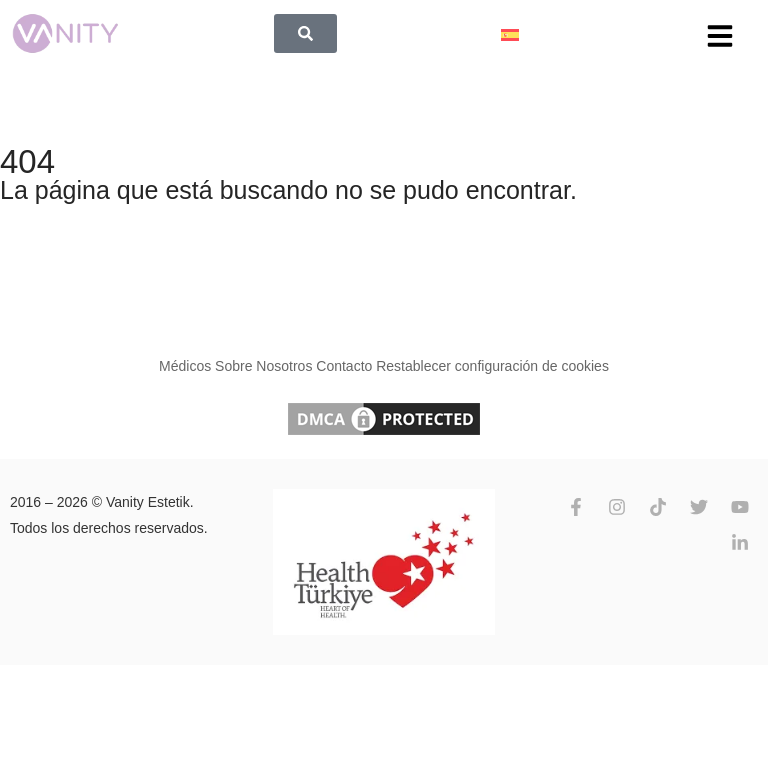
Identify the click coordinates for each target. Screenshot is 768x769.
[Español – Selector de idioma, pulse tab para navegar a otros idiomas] (510, 33)
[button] (720, 36)
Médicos (185, 366)
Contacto (344, 366)
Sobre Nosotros (263, 366)
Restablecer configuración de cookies (492, 366)
